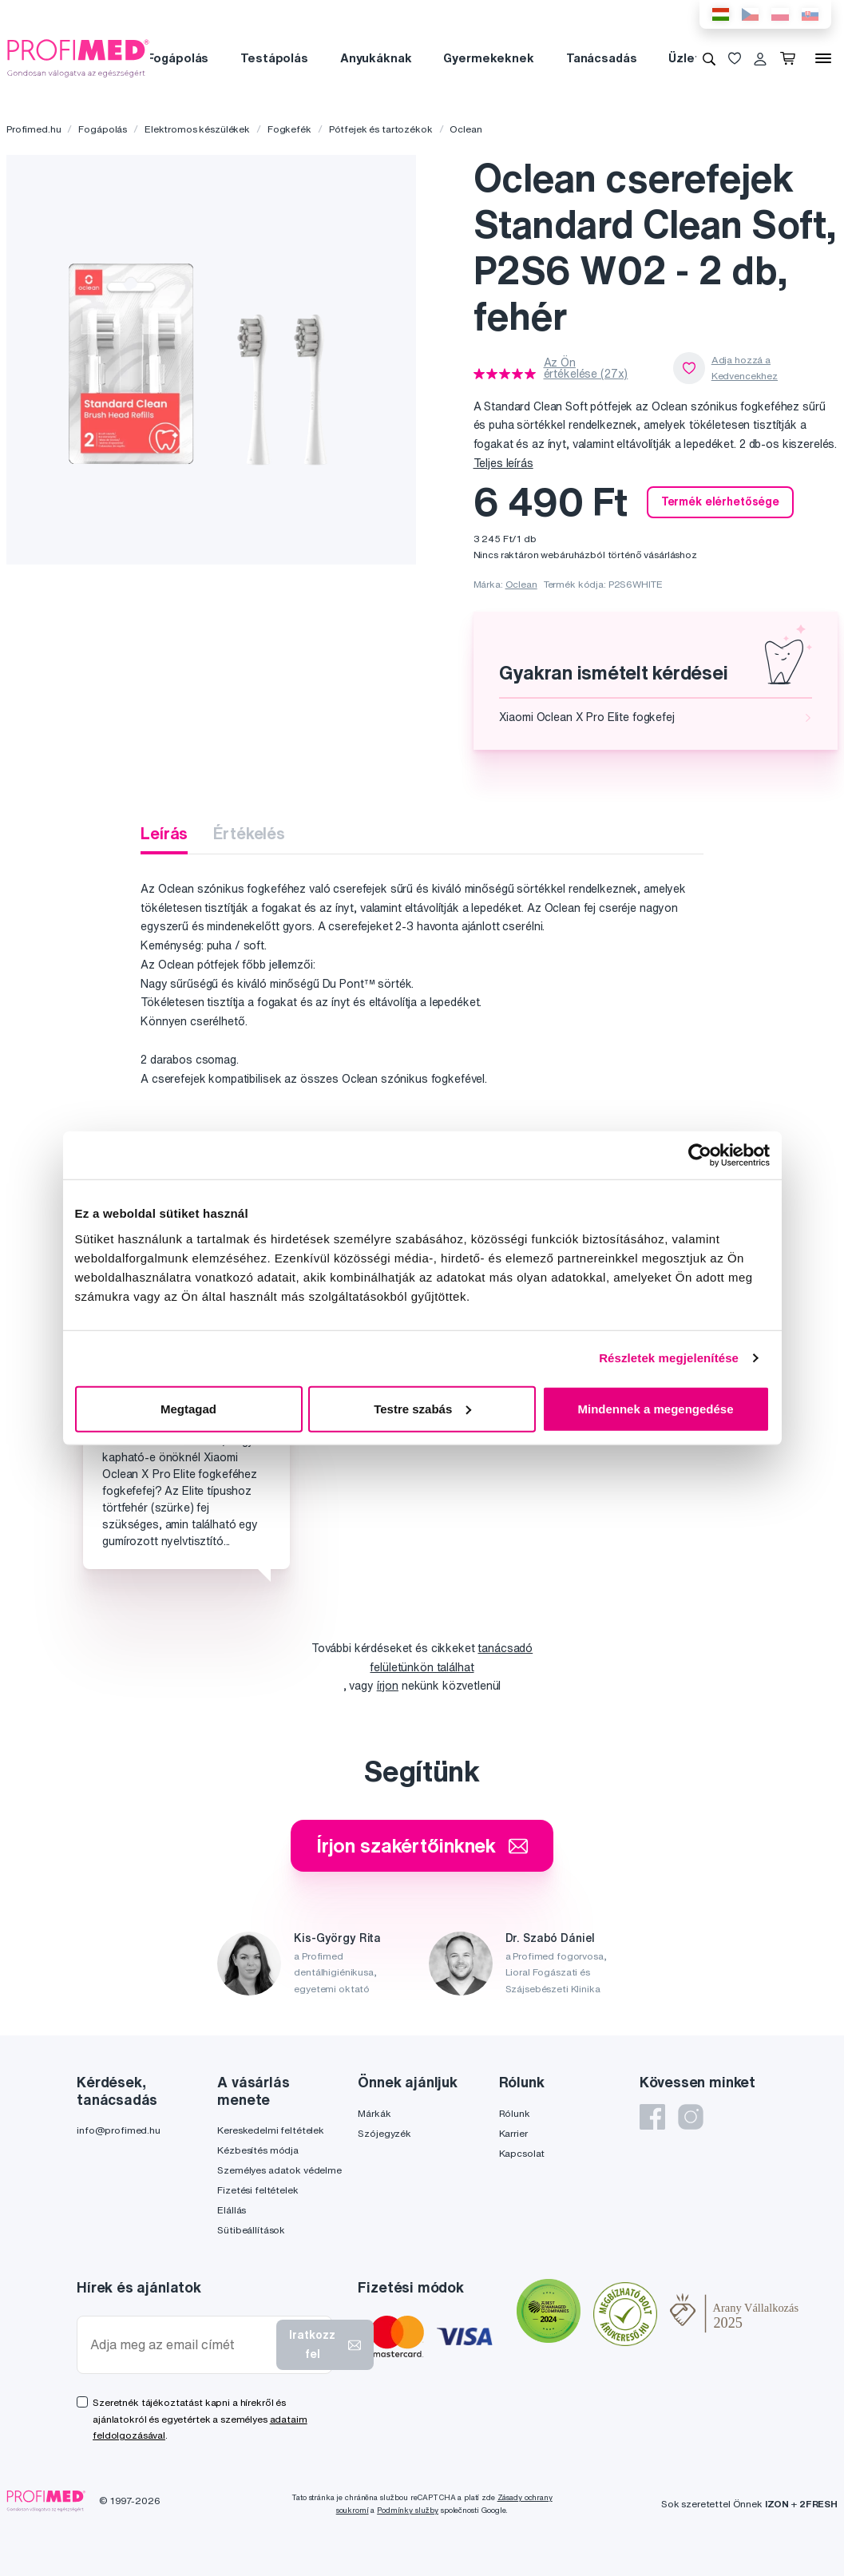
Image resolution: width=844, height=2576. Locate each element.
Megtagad (188, 1408)
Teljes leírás (503, 463)
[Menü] (823, 58)
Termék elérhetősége (720, 501)
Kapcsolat (522, 2153)
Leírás (164, 833)
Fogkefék (289, 129)
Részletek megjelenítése (669, 1358)
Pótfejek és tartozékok (381, 129)
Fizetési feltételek (257, 2190)
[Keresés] (709, 58)
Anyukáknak (376, 58)
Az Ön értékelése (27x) (586, 368)
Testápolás (274, 58)
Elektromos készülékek (197, 129)
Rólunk (514, 2113)
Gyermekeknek (488, 58)
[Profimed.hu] (78, 57)
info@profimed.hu (118, 2130)
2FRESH (818, 2504)
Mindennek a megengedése (655, 1408)
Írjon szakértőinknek (422, 1845)
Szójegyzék (384, 2133)
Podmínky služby (407, 2510)
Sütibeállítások (251, 2230)
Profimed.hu (33, 129)
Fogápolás (178, 58)
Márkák (374, 2113)
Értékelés (249, 833)
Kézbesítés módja (258, 2150)
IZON (777, 2504)
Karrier (513, 2133)
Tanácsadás (601, 58)
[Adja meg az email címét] (180, 2345)
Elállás (231, 2210)
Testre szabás (422, 1408)
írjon (387, 1685)
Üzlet (683, 58)
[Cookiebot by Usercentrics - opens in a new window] (700, 1155)
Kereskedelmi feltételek (270, 2130)
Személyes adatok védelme (279, 2170)
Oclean (465, 129)
